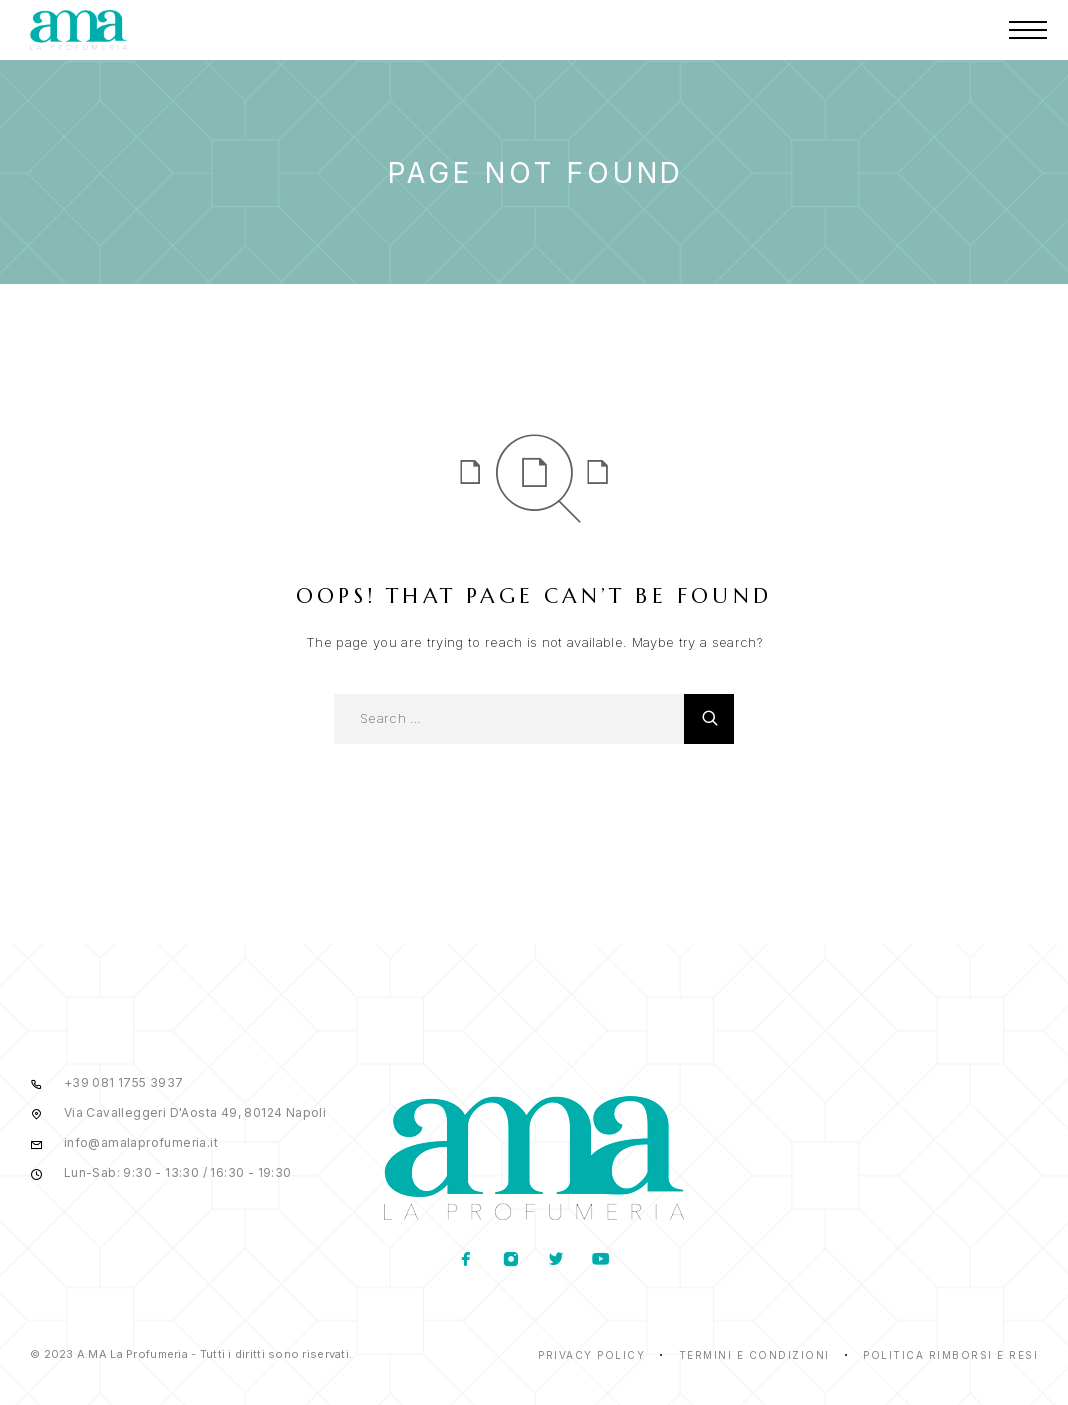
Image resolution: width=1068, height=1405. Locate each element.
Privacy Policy (591, 1355)
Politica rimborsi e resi (950, 1355)
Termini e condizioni (754, 1355)
